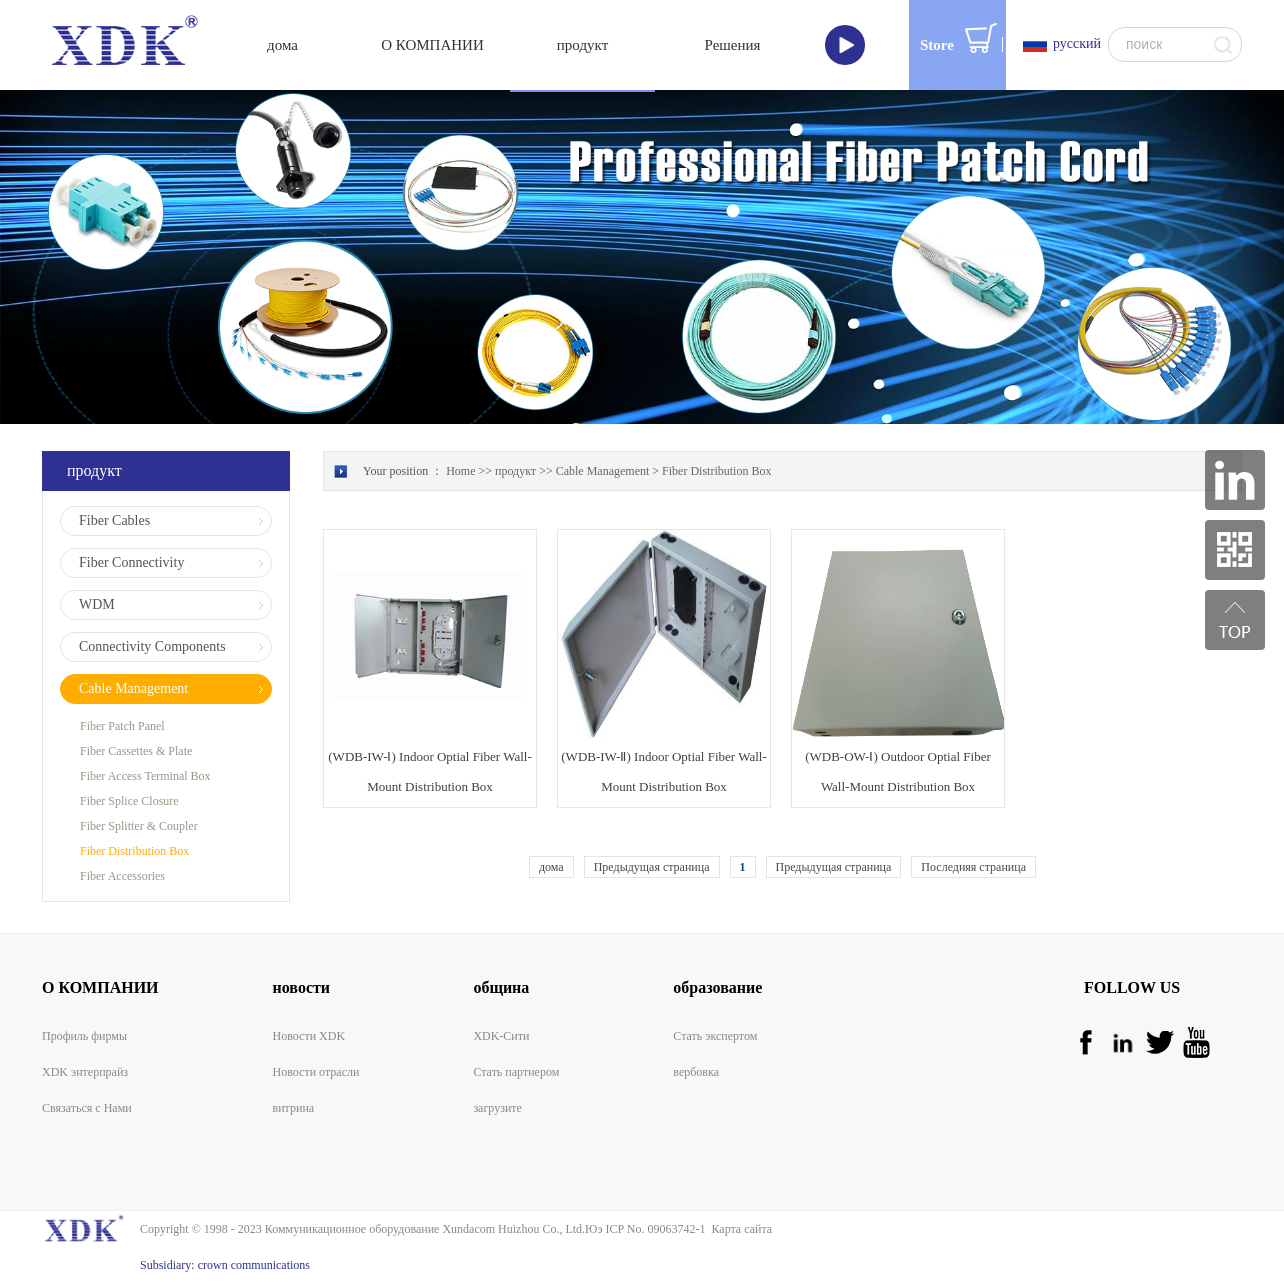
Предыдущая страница (652, 867)
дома (282, 45)
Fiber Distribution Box (716, 471)
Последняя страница (973, 867)
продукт (515, 471)
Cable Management (603, 471)
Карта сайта (738, 1229)
